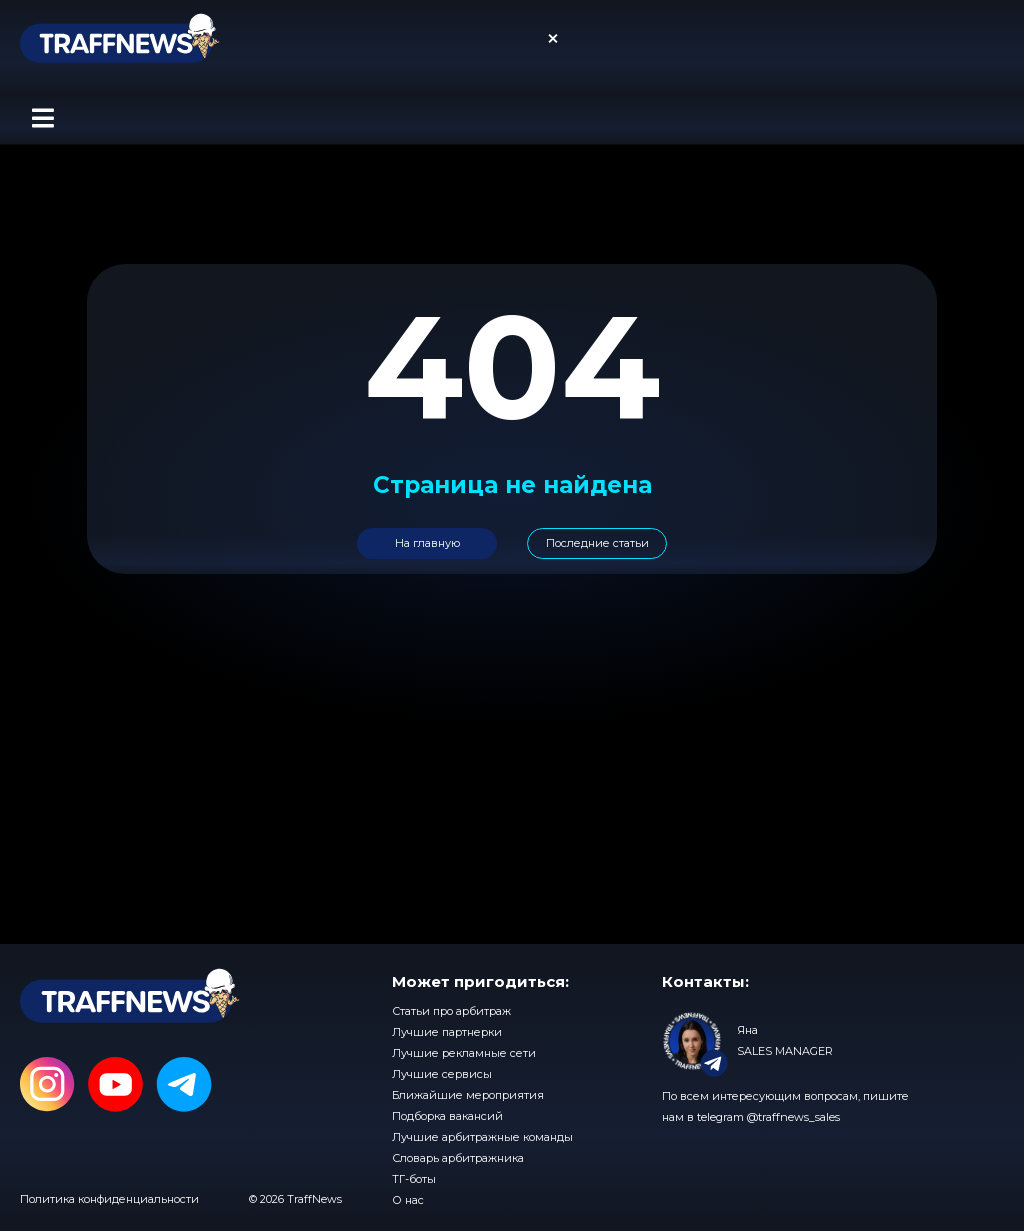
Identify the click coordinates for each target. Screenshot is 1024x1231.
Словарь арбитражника (458, 1158)
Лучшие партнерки (447, 1032)
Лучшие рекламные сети (464, 1053)
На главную (427, 543)
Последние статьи (597, 543)
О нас (408, 1200)
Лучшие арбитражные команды (482, 1137)
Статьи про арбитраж (451, 1011)
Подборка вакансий (447, 1116)
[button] (42, 119)
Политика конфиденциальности (109, 1199)
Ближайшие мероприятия (468, 1095)
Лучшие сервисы (442, 1074)
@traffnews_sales (793, 1117)
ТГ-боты (414, 1179)
